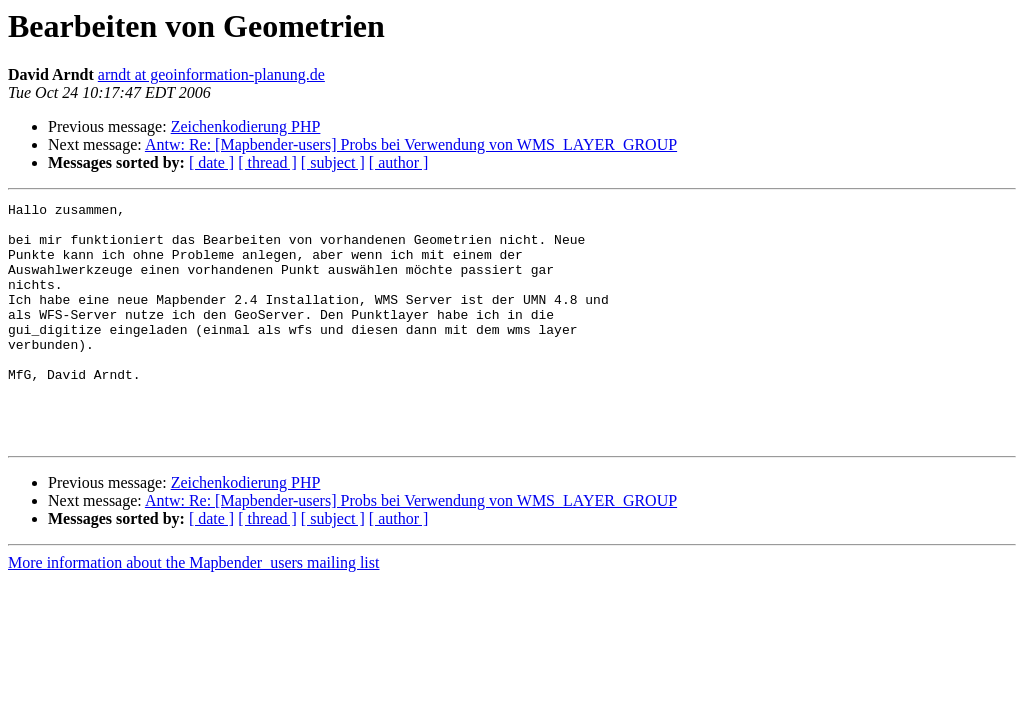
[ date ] (211, 162)
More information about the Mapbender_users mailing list (193, 610)
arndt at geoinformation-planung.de (211, 74)
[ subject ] (333, 162)
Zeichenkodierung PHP (246, 126)
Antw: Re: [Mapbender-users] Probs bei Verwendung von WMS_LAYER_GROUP (411, 144)
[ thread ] (267, 162)
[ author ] (399, 162)
